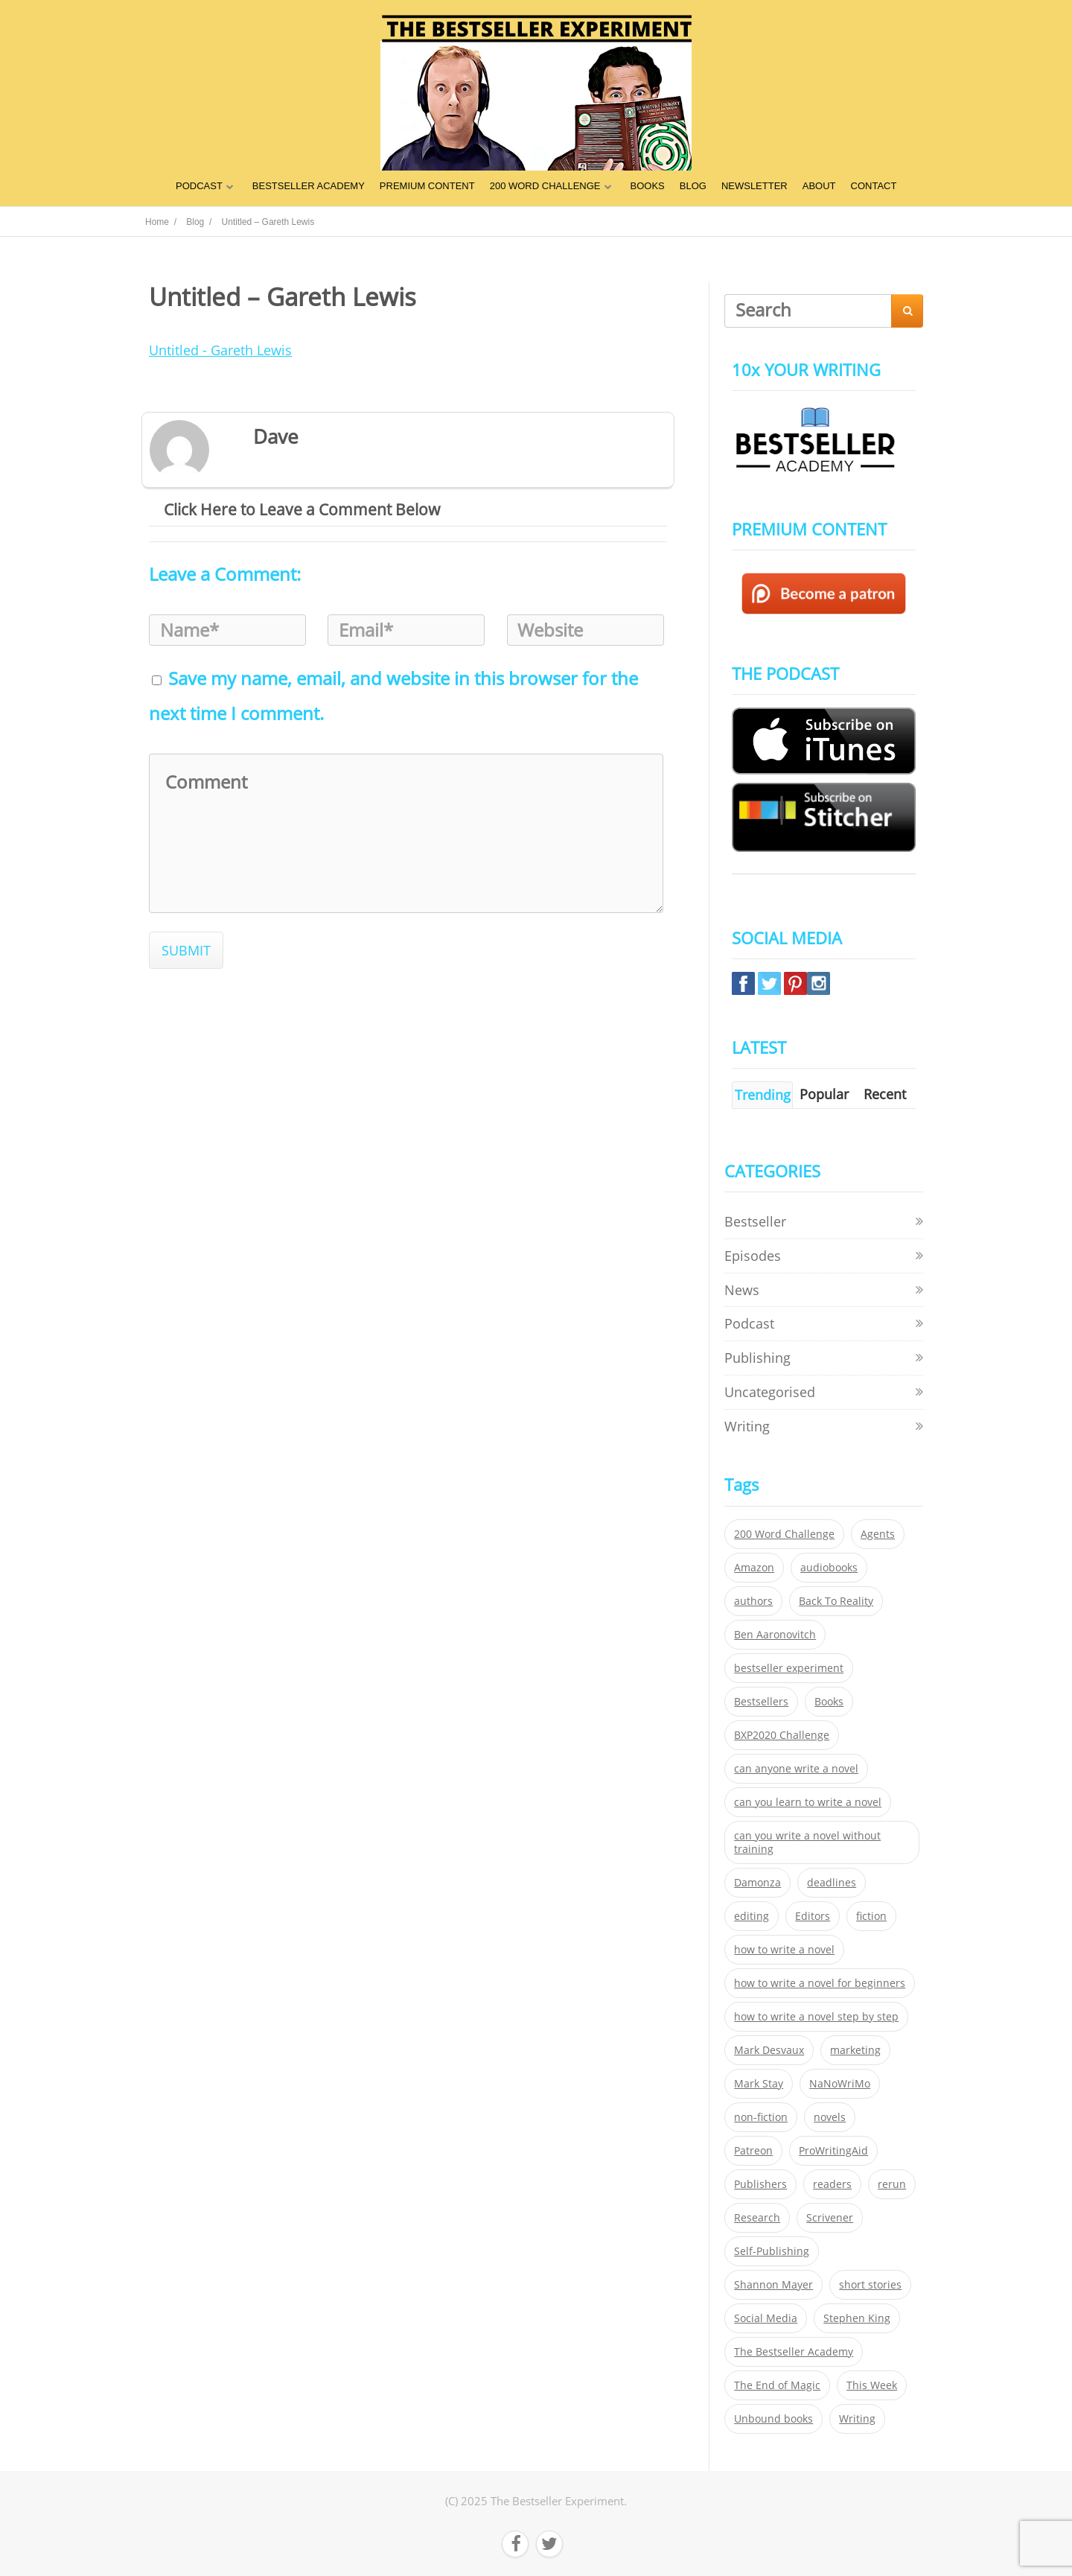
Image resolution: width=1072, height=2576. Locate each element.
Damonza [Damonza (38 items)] (757, 1882)
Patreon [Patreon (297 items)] (753, 2150)
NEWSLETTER (754, 185)
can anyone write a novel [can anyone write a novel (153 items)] (796, 1768)
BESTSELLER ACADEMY (308, 185)
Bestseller (755, 1221)
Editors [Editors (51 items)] (812, 1916)
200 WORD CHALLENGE (545, 185)
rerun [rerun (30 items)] (892, 2184)
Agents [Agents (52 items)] (878, 1534)
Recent (885, 1094)
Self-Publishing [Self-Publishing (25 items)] (771, 2251)
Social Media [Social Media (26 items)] (765, 2318)
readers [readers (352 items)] (832, 2184)
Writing (747, 1426)
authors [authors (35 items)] (753, 1601)
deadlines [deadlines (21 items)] (831, 1882)
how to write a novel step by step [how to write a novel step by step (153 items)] (816, 2016)
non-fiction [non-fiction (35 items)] (761, 2117)
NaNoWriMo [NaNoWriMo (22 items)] (839, 2083)
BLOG (693, 185)
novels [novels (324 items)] (830, 2117)
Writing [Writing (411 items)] (857, 2419)
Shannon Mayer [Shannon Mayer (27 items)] (773, 2285)
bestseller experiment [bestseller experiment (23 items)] (788, 1668)
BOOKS (648, 185)
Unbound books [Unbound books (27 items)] (773, 2419)
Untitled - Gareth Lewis (220, 350)
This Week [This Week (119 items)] (871, 2385)
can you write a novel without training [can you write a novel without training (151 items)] (807, 1842)
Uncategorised (769, 1392)
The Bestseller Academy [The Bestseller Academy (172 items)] (793, 2352)
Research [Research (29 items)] (757, 2217)
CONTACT (874, 185)
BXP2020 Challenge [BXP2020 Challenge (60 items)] (781, 1735)
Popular (824, 1094)
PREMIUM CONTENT (427, 185)
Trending (763, 1095)
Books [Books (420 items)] (828, 1701)
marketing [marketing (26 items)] (855, 2050)
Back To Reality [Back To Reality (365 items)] (836, 1601)
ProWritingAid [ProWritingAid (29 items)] (833, 2150)
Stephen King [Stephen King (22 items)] (856, 2318)
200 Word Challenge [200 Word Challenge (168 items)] (784, 1534)
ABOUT (819, 185)
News (741, 1290)
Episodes (752, 1256)
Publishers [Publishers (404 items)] (760, 2184)
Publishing (757, 1358)
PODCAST (199, 185)
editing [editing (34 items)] (751, 1916)
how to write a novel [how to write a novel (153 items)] (784, 1949)
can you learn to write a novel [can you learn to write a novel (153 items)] (807, 1802)
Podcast (749, 1323)
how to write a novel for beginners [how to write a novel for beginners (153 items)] (819, 1983)
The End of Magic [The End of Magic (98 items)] (777, 2385)
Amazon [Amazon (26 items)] (754, 1567)
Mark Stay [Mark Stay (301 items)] (758, 2083)
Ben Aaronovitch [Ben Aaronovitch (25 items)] (775, 1634)
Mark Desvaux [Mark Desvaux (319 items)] (769, 2050)
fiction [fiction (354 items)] (871, 1916)
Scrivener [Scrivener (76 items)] (829, 2217)
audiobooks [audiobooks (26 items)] (829, 1567)
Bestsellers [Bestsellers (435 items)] (761, 1701)
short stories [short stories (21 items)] (870, 2285)
